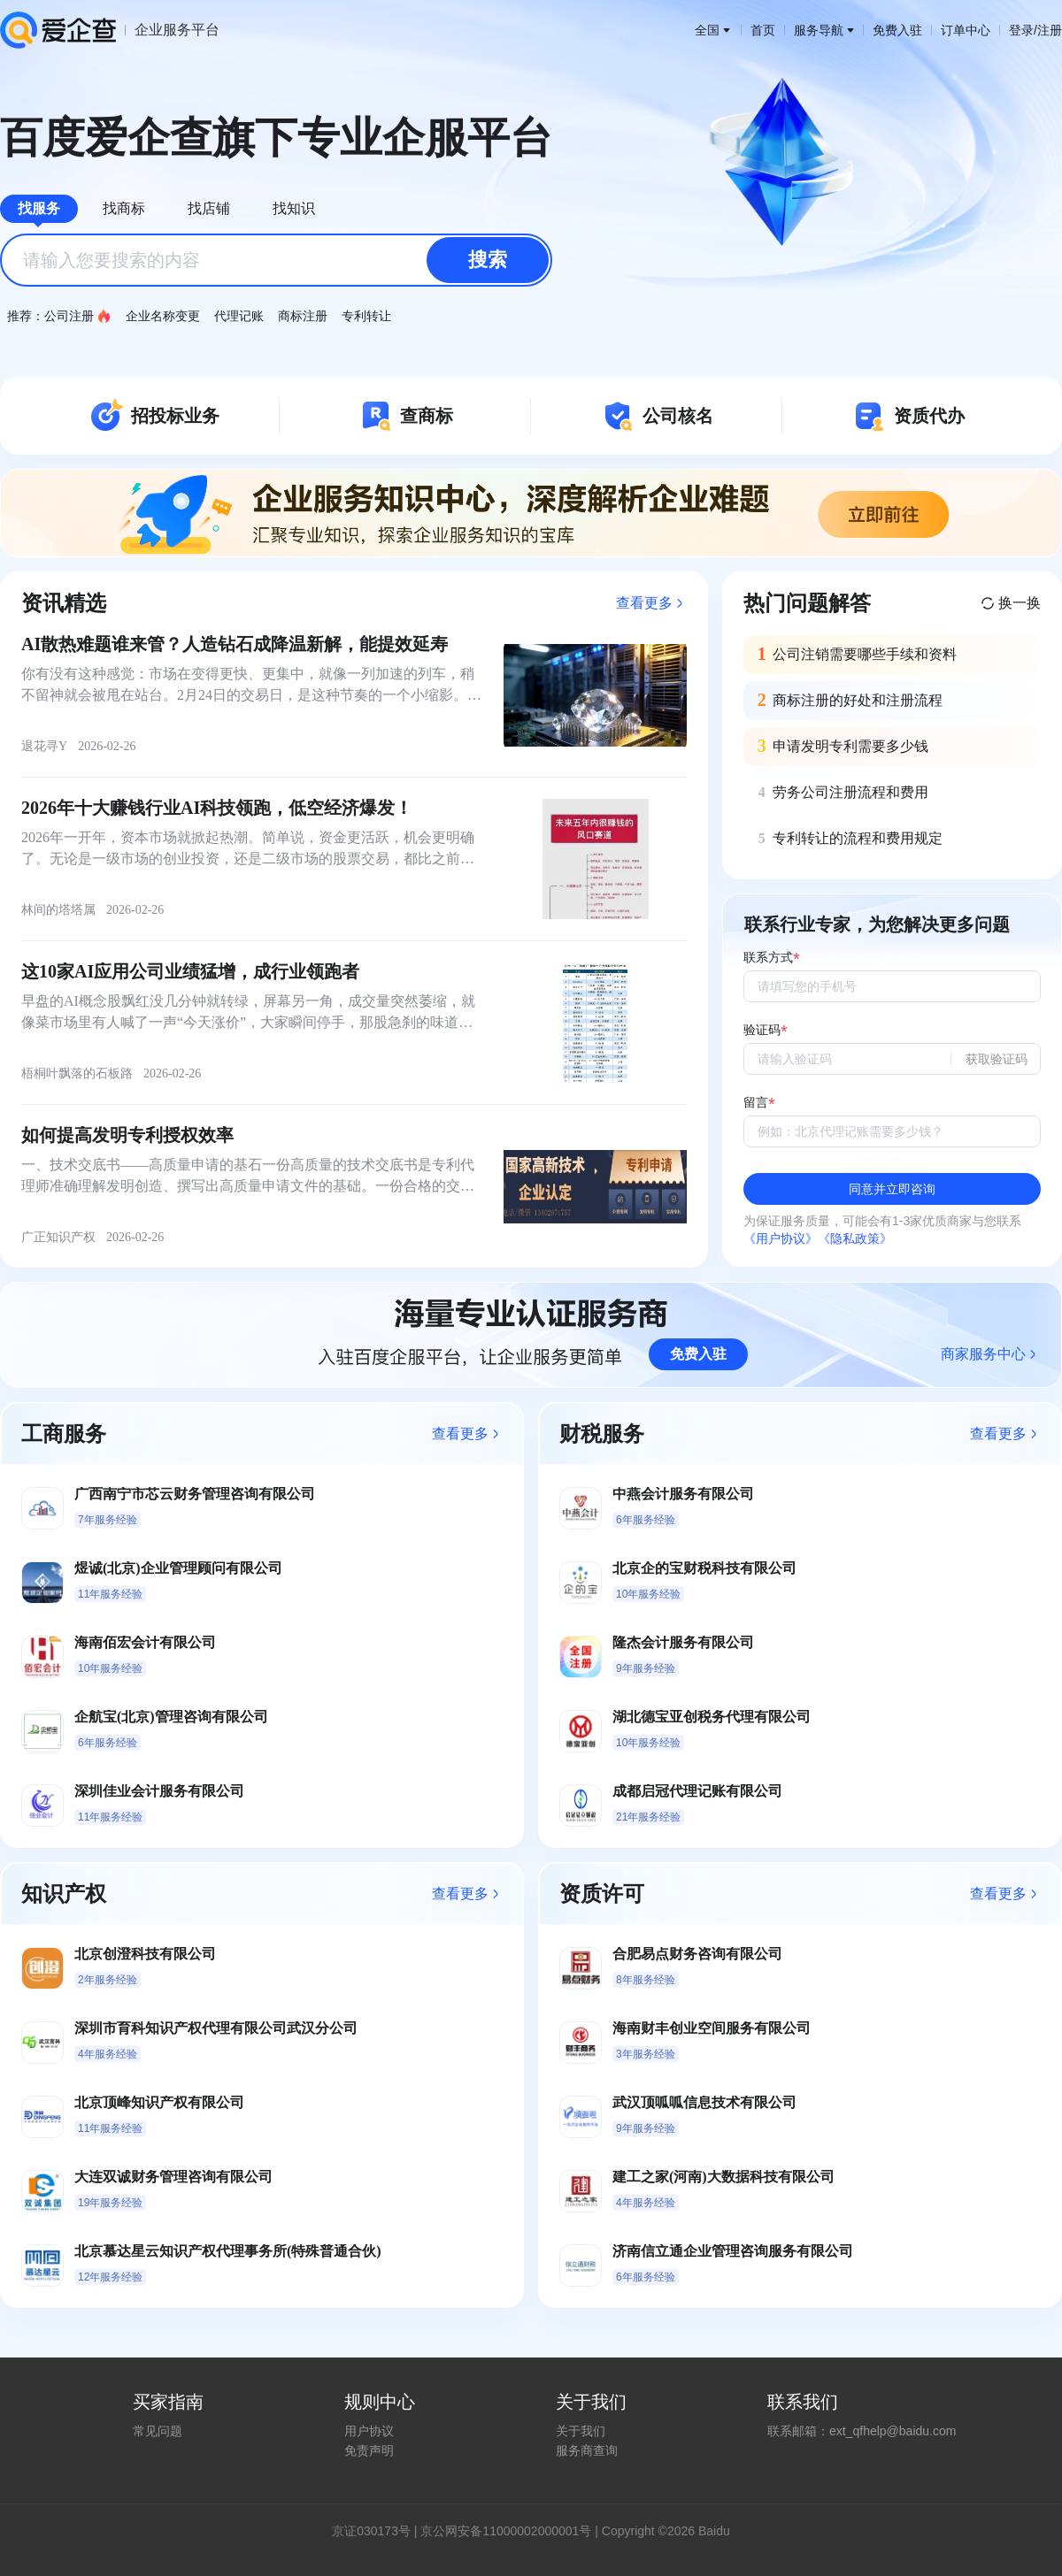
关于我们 (580, 2431)
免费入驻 (897, 30)
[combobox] (276, 260)
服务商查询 (587, 2450)
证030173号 (377, 2531)
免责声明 (369, 2450)
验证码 (762, 1030)
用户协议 (369, 2431)
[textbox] (276, 260)
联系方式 (768, 957)
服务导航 (824, 30)
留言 (755, 1102)
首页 (762, 30)
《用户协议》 (780, 1238)
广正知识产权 (58, 1237)
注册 (1049, 30)
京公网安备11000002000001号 (505, 2531)
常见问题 (157, 2431)
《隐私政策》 (855, 1238)
